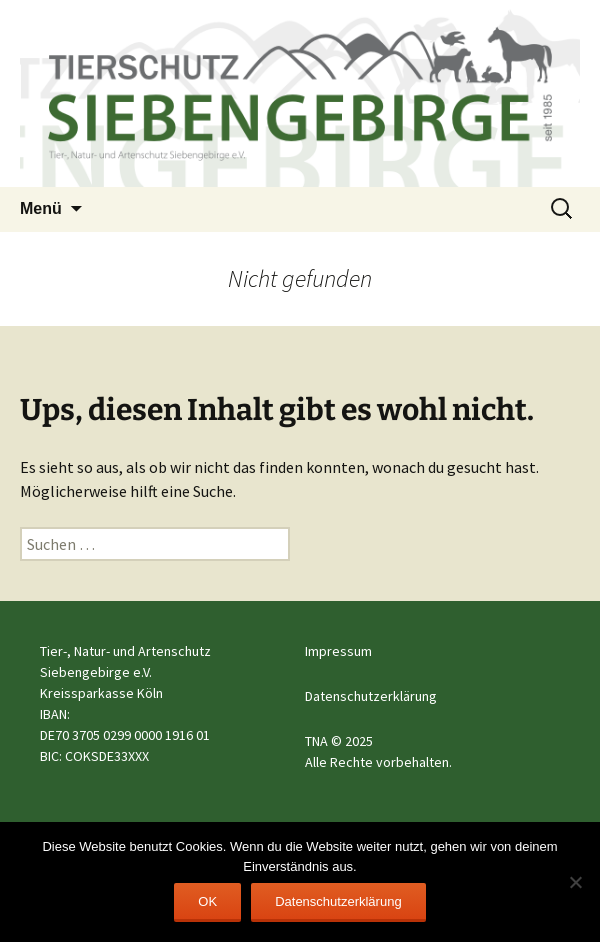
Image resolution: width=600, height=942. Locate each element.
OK (207, 901)
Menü (41, 208)
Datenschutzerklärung (371, 696)
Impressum (338, 651)
